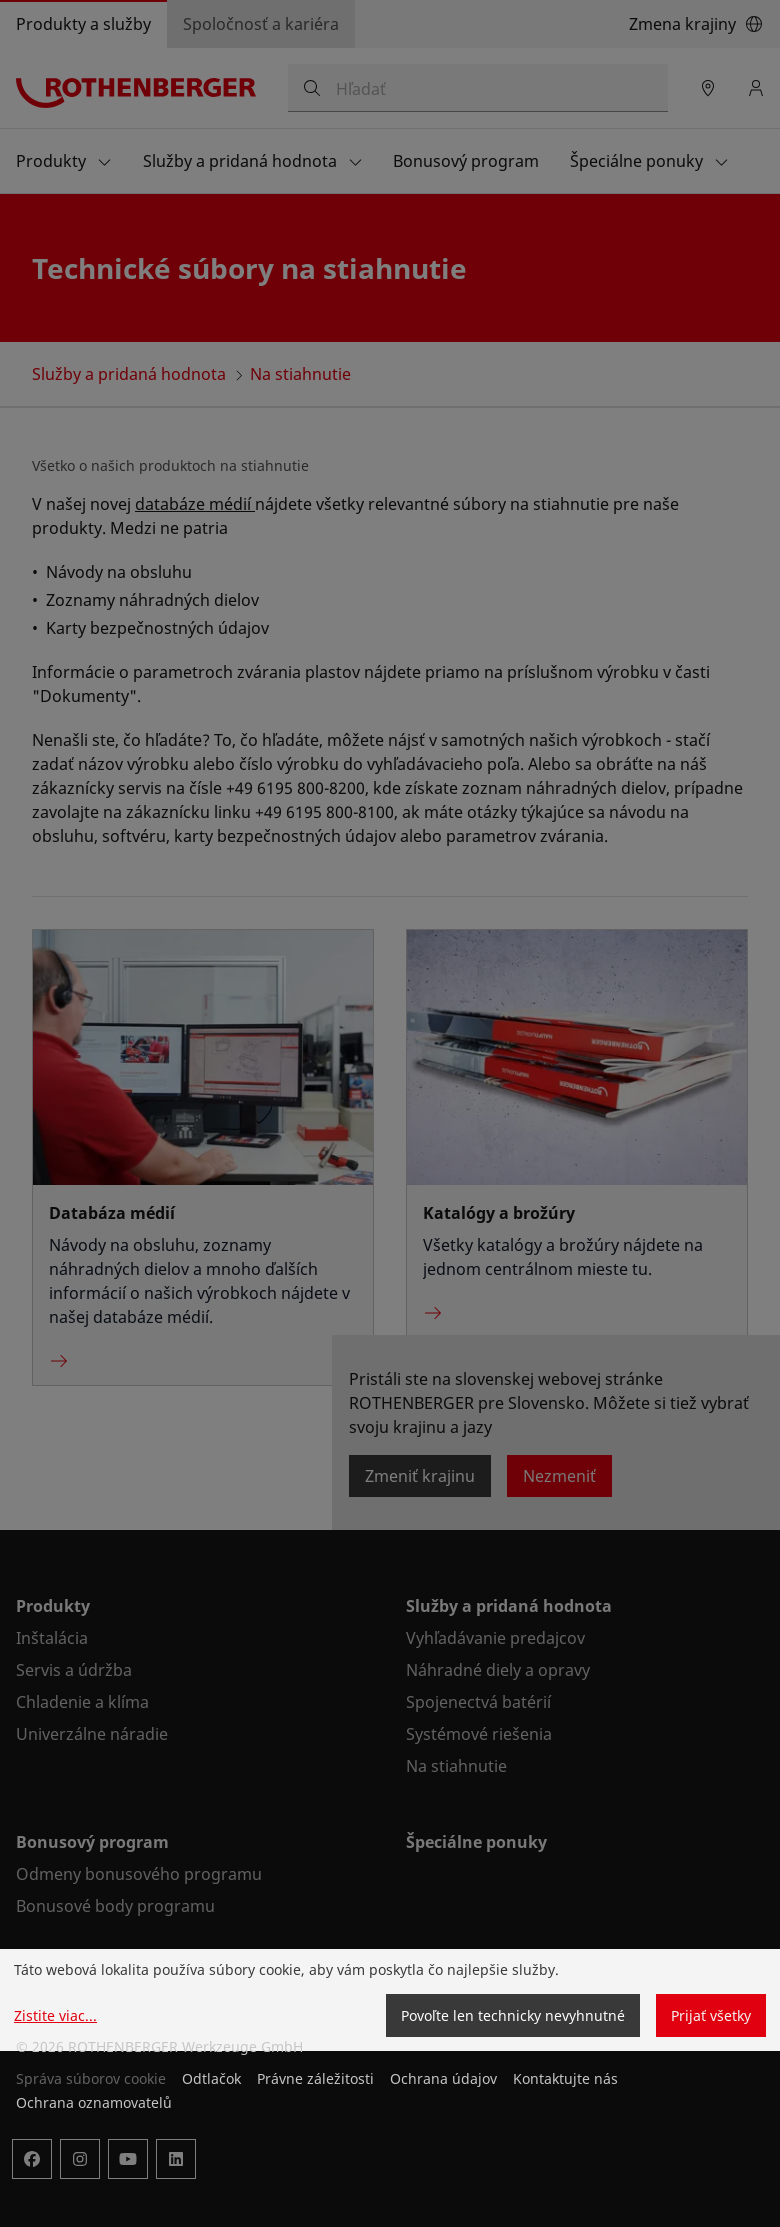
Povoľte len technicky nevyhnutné (513, 2015)
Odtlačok (211, 2078)
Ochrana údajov (443, 2078)
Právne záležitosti (315, 2078)
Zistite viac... (55, 2015)
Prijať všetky (711, 2015)
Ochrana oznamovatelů (94, 2102)
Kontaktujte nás (565, 2078)
